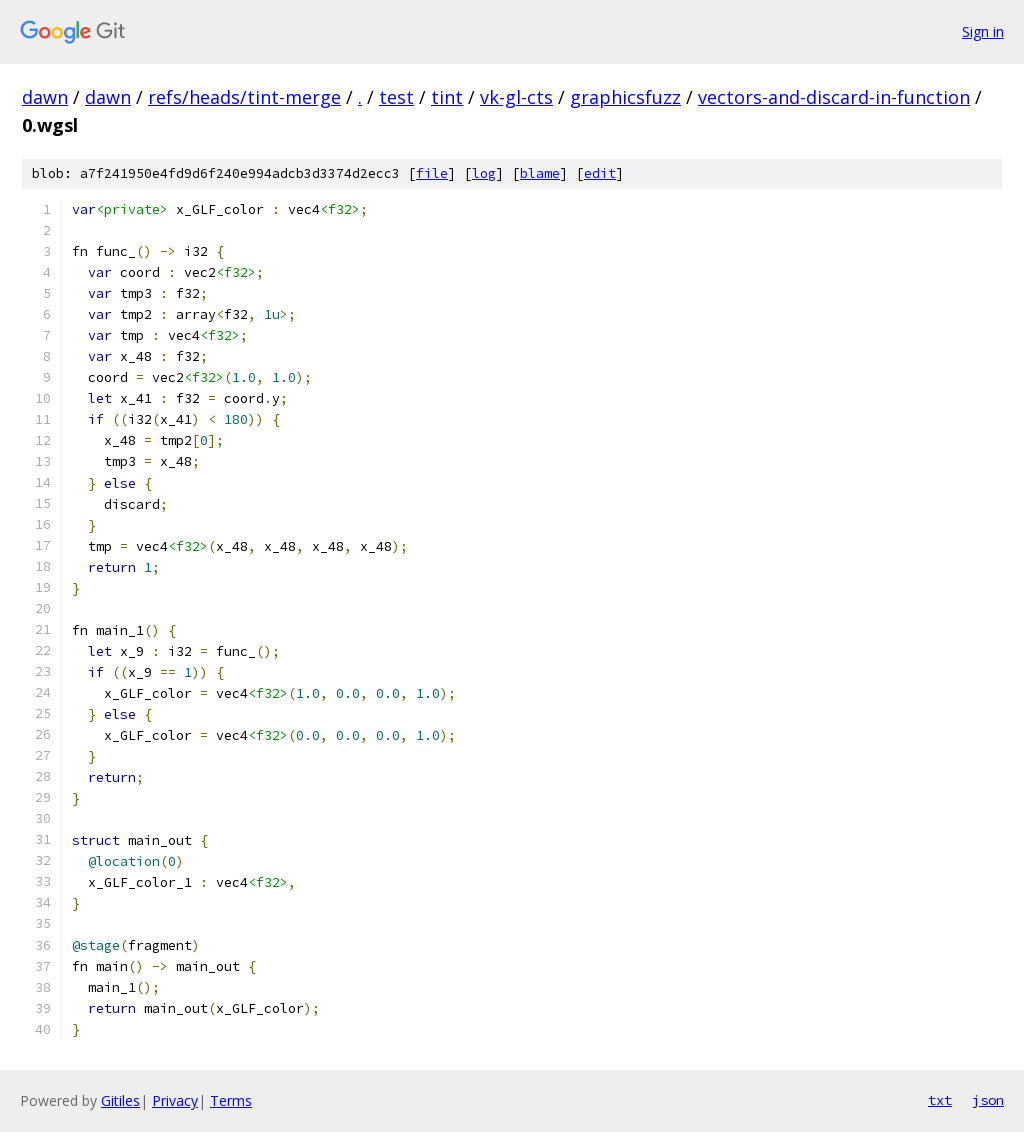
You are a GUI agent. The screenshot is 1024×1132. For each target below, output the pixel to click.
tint (447, 97)
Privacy (175, 1100)
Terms (231, 1100)
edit (600, 173)
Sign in (983, 31)
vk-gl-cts (516, 97)
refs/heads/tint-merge (244, 97)
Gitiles (120, 1100)
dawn (45, 97)
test (396, 97)
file (432, 173)
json (988, 1100)
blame (540, 173)
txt (940, 1100)
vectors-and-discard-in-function (834, 97)
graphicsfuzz (625, 97)
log (484, 173)
